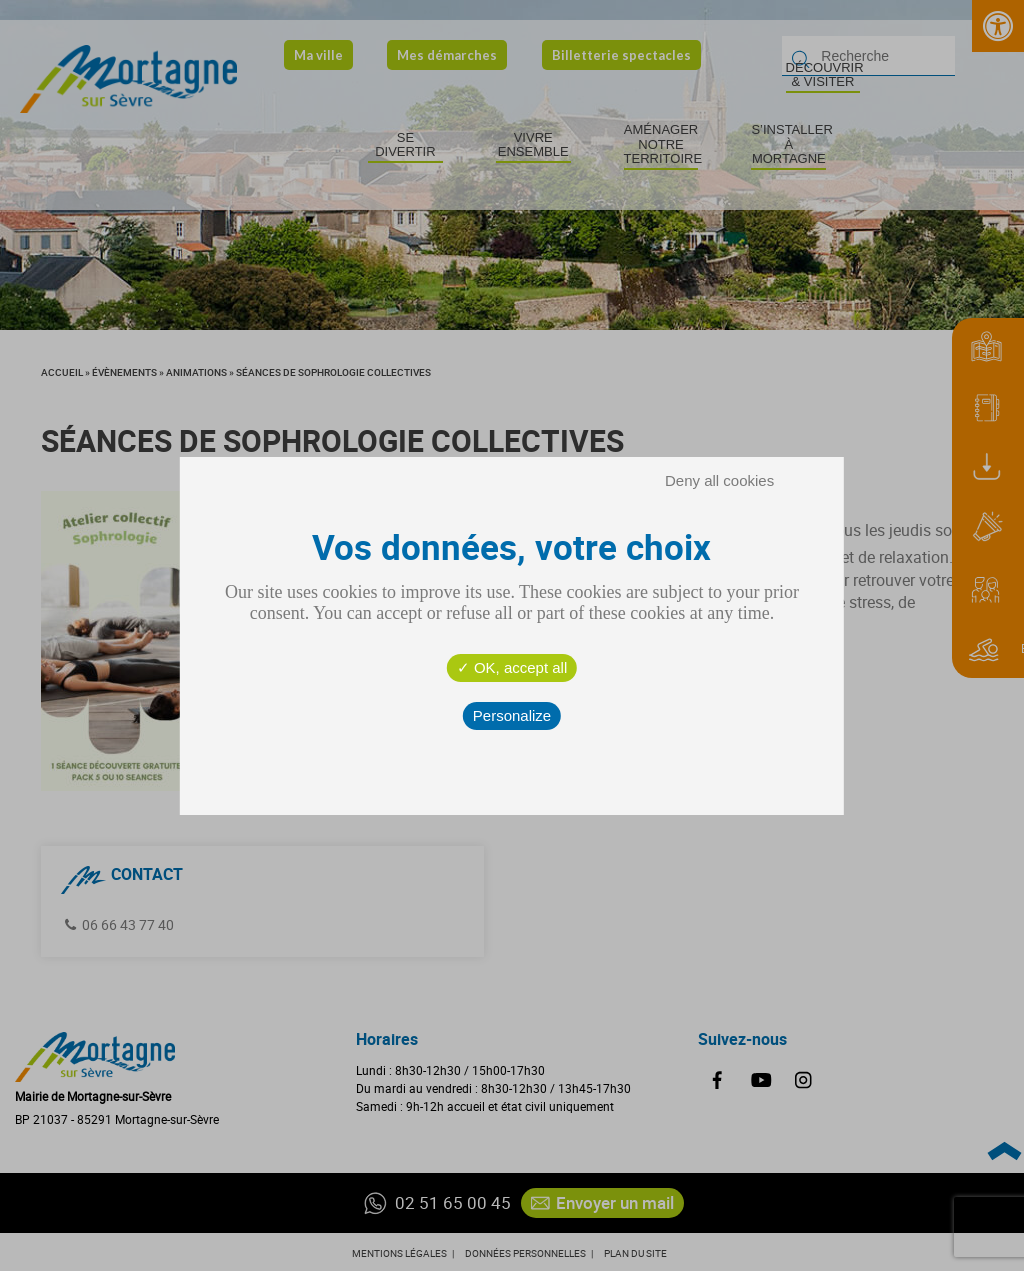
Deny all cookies (719, 480)
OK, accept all (512, 667)
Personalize (512, 715)
